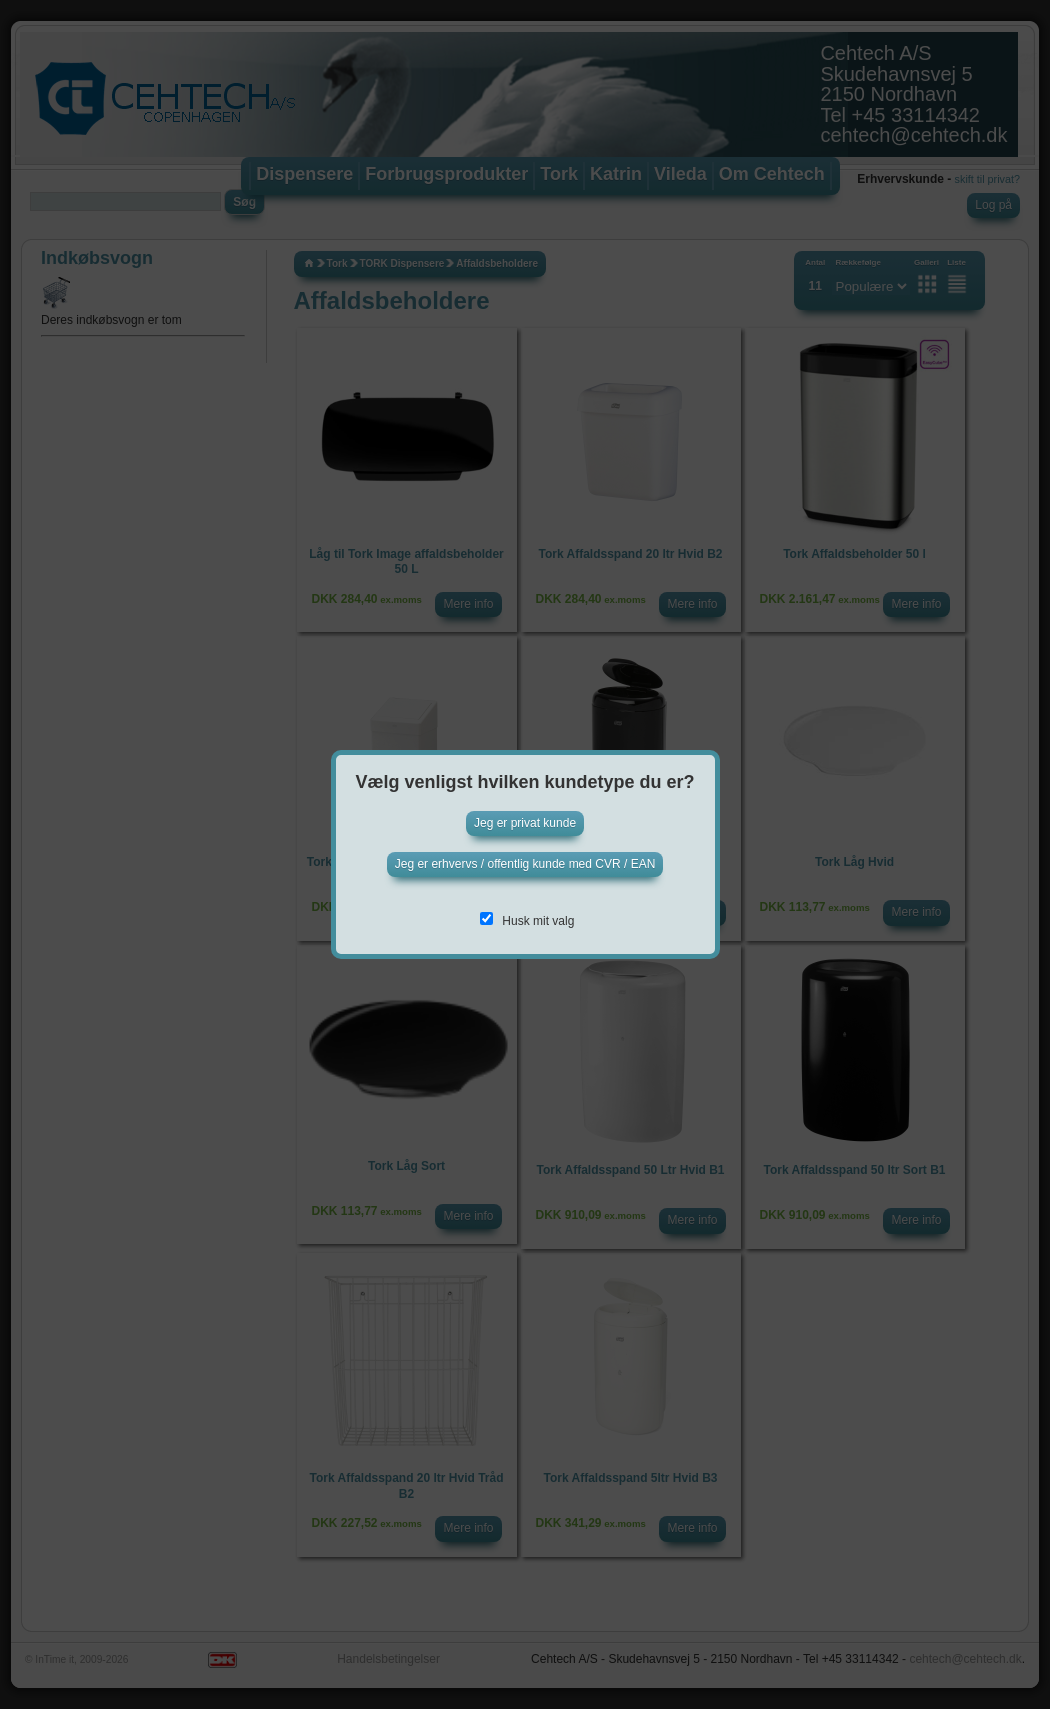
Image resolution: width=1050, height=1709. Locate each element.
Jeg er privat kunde (525, 823)
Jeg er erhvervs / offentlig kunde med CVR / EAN (525, 864)
